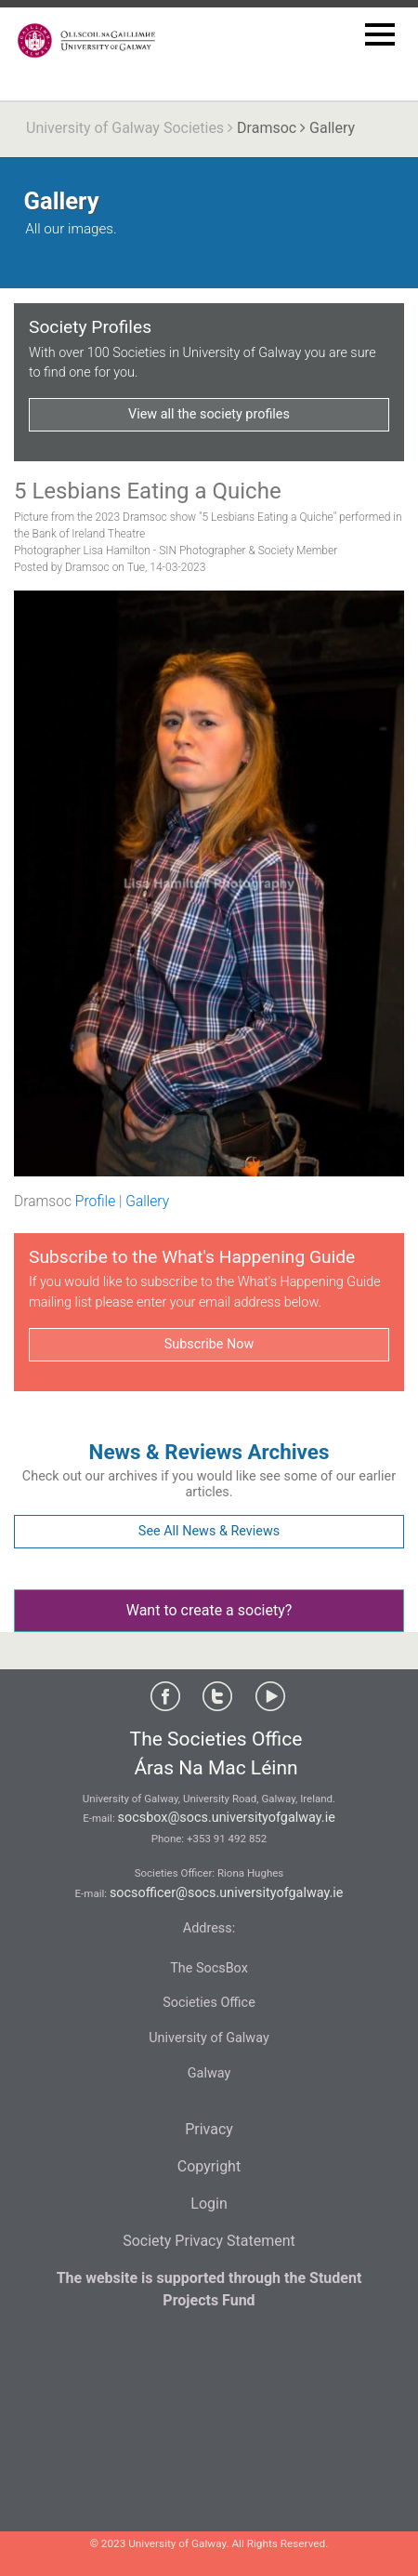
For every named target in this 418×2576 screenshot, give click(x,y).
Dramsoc (266, 128)
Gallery (147, 1201)
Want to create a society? (209, 1610)
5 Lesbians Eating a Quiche (147, 491)
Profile (95, 1201)
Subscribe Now (209, 1344)
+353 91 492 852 (227, 1838)
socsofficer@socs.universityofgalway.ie (227, 1893)
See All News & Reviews (209, 1531)
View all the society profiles (209, 414)
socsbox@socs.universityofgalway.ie (226, 1818)
